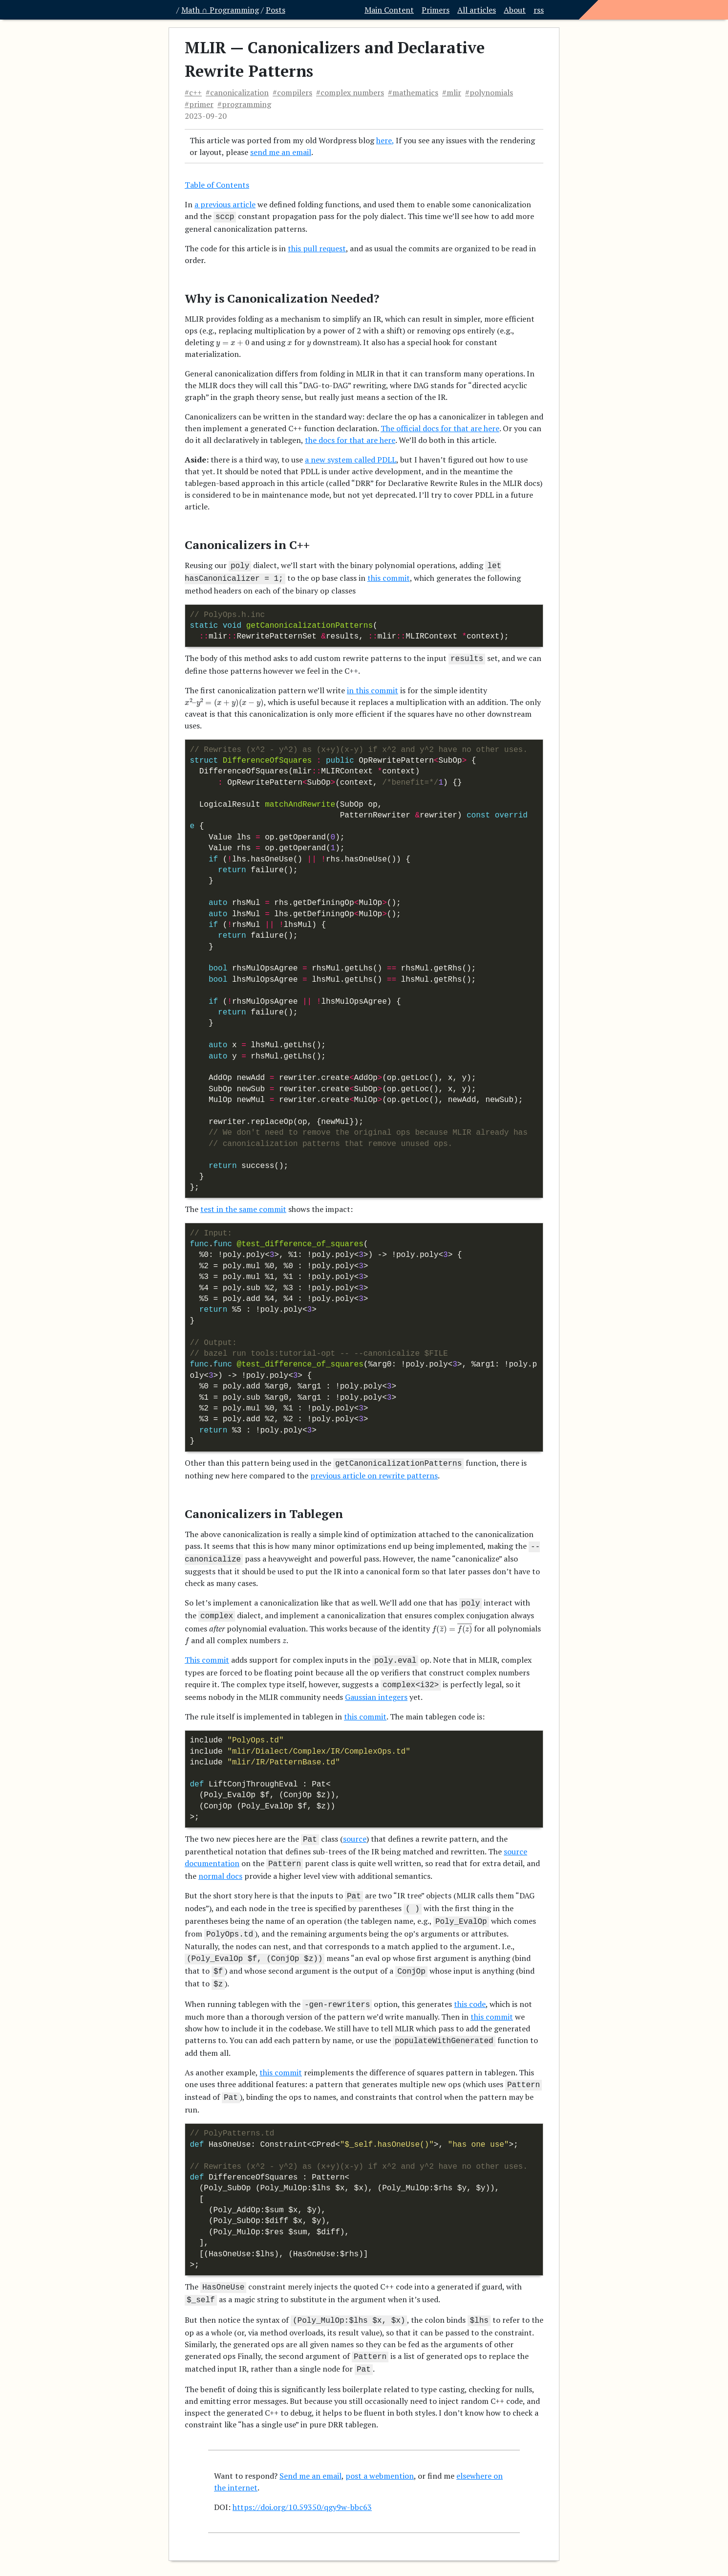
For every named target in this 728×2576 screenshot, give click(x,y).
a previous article (225, 204)
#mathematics (413, 92)
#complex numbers (350, 92)
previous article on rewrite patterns (374, 1470)
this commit (388, 576)
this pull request (317, 247)
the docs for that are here (350, 439)
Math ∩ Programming (220, 9)
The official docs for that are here (440, 427)
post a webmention (379, 2447)
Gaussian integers (376, 1686)
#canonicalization (237, 92)
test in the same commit (243, 1205)
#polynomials (489, 92)
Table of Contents (217, 184)
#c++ (193, 92)
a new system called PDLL (350, 458)
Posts (275, 9)
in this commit (372, 686)
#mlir (451, 92)
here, (385, 140)
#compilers (292, 92)
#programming (244, 104)
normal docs (220, 1863)
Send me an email (310, 2447)
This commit (207, 1651)
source (354, 1828)
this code (470, 1984)
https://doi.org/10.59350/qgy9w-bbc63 (302, 2478)
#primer (199, 104)
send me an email (280, 152)
